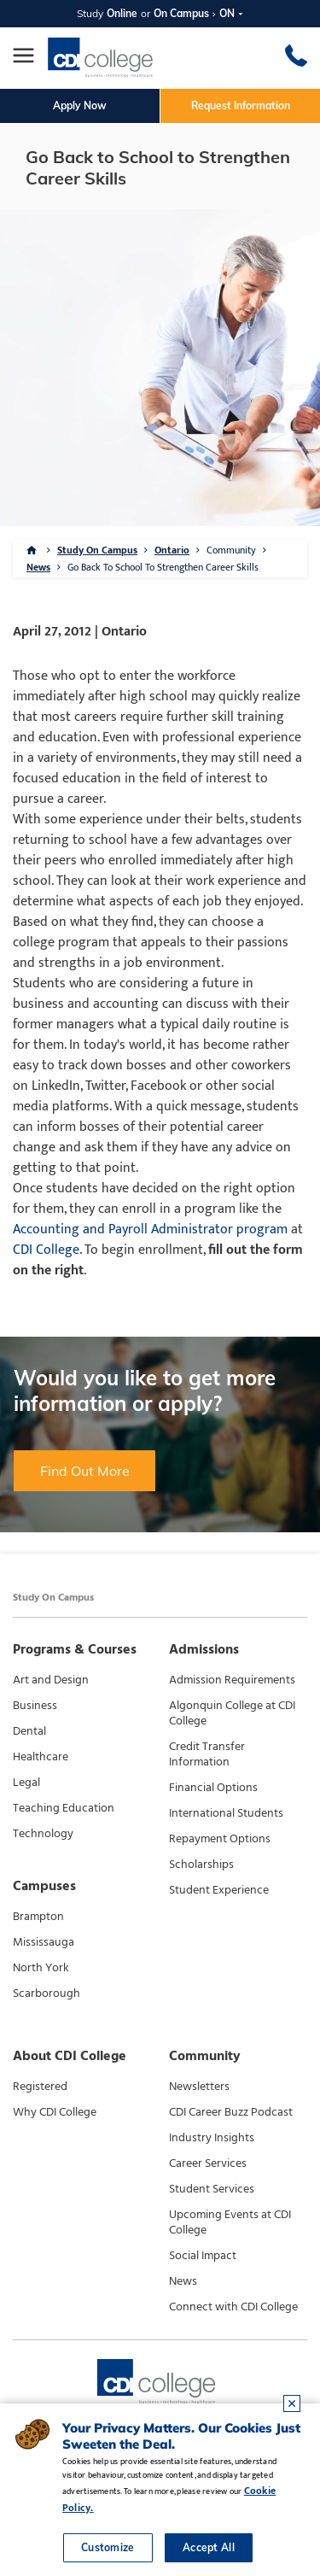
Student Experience (219, 1890)
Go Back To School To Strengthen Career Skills (163, 567)
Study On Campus (97, 550)
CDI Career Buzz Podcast (231, 2112)
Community (231, 550)
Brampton (38, 1916)
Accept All (209, 2547)
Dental (29, 1731)
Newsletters (199, 2086)
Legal (26, 1782)
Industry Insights (211, 2138)
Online (122, 13)
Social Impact (202, 2255)
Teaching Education (63, 1808)
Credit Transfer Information (207, 1754)
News (38, 567)
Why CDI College (54, 2112)
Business (35, 1705)
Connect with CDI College (233, 2307)
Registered (40, 2086)
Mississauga (43, 1942)
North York (41, 1968)
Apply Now (80, 105)
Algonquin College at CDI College (232, 1713)
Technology (43, 1833)
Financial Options (213, 1787)
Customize (108, 2547)
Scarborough (46, 1993)
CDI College (46, 1250)
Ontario (171, 550)
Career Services (208, 2163)
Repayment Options (220, 1839)
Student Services (211, 2189)
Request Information (240, 105)
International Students (226, 1813)
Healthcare (40, 1757)
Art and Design (51, 1680)
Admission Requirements (232, 1680)
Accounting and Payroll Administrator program (150, 1229)
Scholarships (201, 1864)
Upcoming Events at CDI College (230, 2222)
